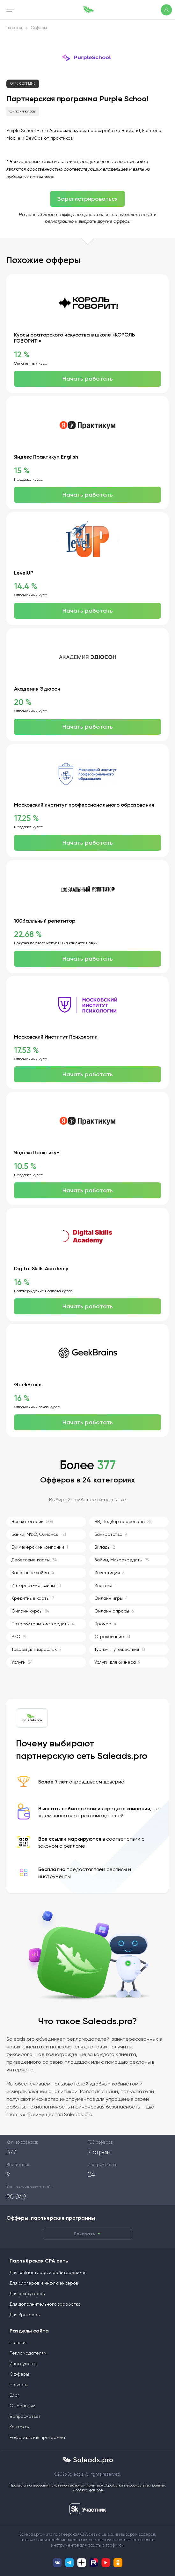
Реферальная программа (37, 2437)
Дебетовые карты (34, 1560)
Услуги (22, 1662)
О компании (22, 2406)
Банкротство (110, 1534)
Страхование (112, 1637)
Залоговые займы (32, 1573)
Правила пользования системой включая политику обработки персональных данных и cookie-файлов (88, 2488)
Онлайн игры (111, 1598)
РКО (18, 1637)
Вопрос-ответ (25, 2416)
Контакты (20, 2427)
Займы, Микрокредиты (121, 1560)
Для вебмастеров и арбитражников (48, 2272)
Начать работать (87, 378)
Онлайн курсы (23, 111)
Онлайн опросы (114, 1611)
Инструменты (24, 2364)
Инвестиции (109, 1573)
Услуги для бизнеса (117, 1662)
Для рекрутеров (27, 2294)
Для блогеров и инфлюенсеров (44, 2283)
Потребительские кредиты (42, 1624)
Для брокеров (25, 2315)
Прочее (105, 1624)
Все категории (32, 1522)
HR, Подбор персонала (122, 1522)
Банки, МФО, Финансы (38, 1534)
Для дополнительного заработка (45, 2304)
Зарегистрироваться (87, 198)
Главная (14, 28)
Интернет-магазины (36, 1585)
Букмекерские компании (39, 1547)
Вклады (104, 1547)
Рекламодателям (28, 2353)
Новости (19, 2385)
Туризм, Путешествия (119, 1649)
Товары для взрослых (36, 1649)
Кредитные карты (32, 1598)
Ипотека (105, 1585)
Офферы (39, 28)
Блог (14, 2395)
